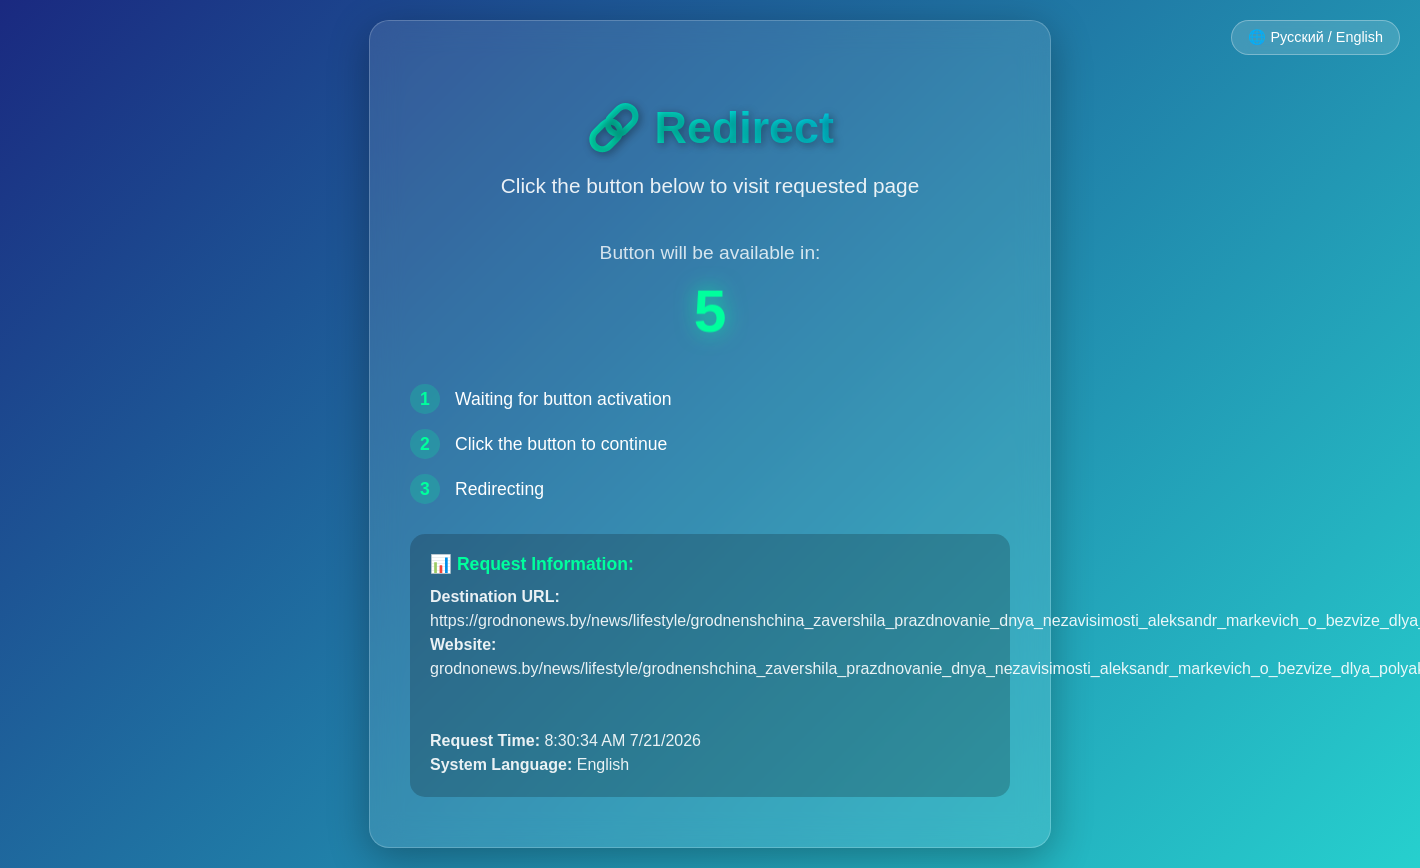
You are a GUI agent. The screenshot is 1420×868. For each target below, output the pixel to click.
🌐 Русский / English (1315, 37)
